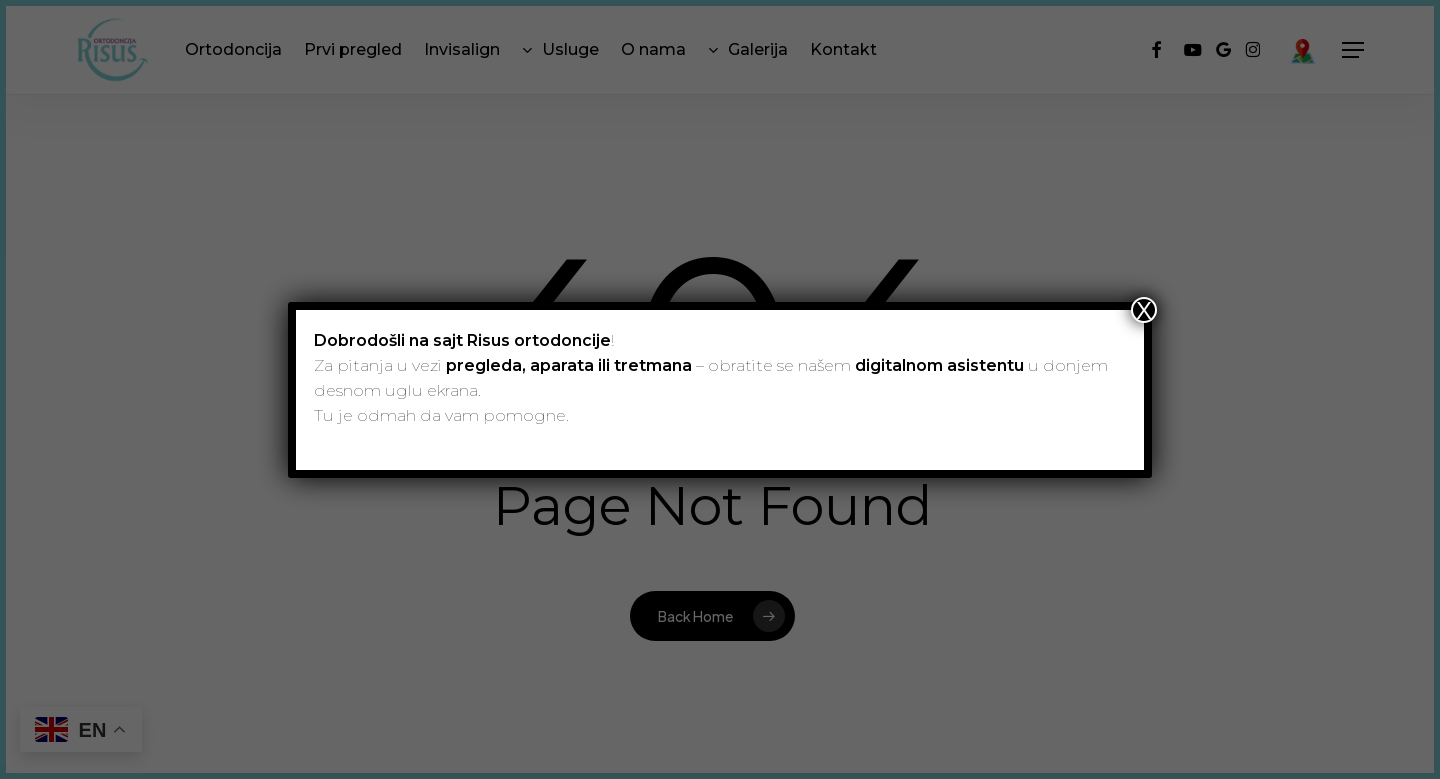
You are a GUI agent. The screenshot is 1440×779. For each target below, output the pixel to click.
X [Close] (1144, 310)
